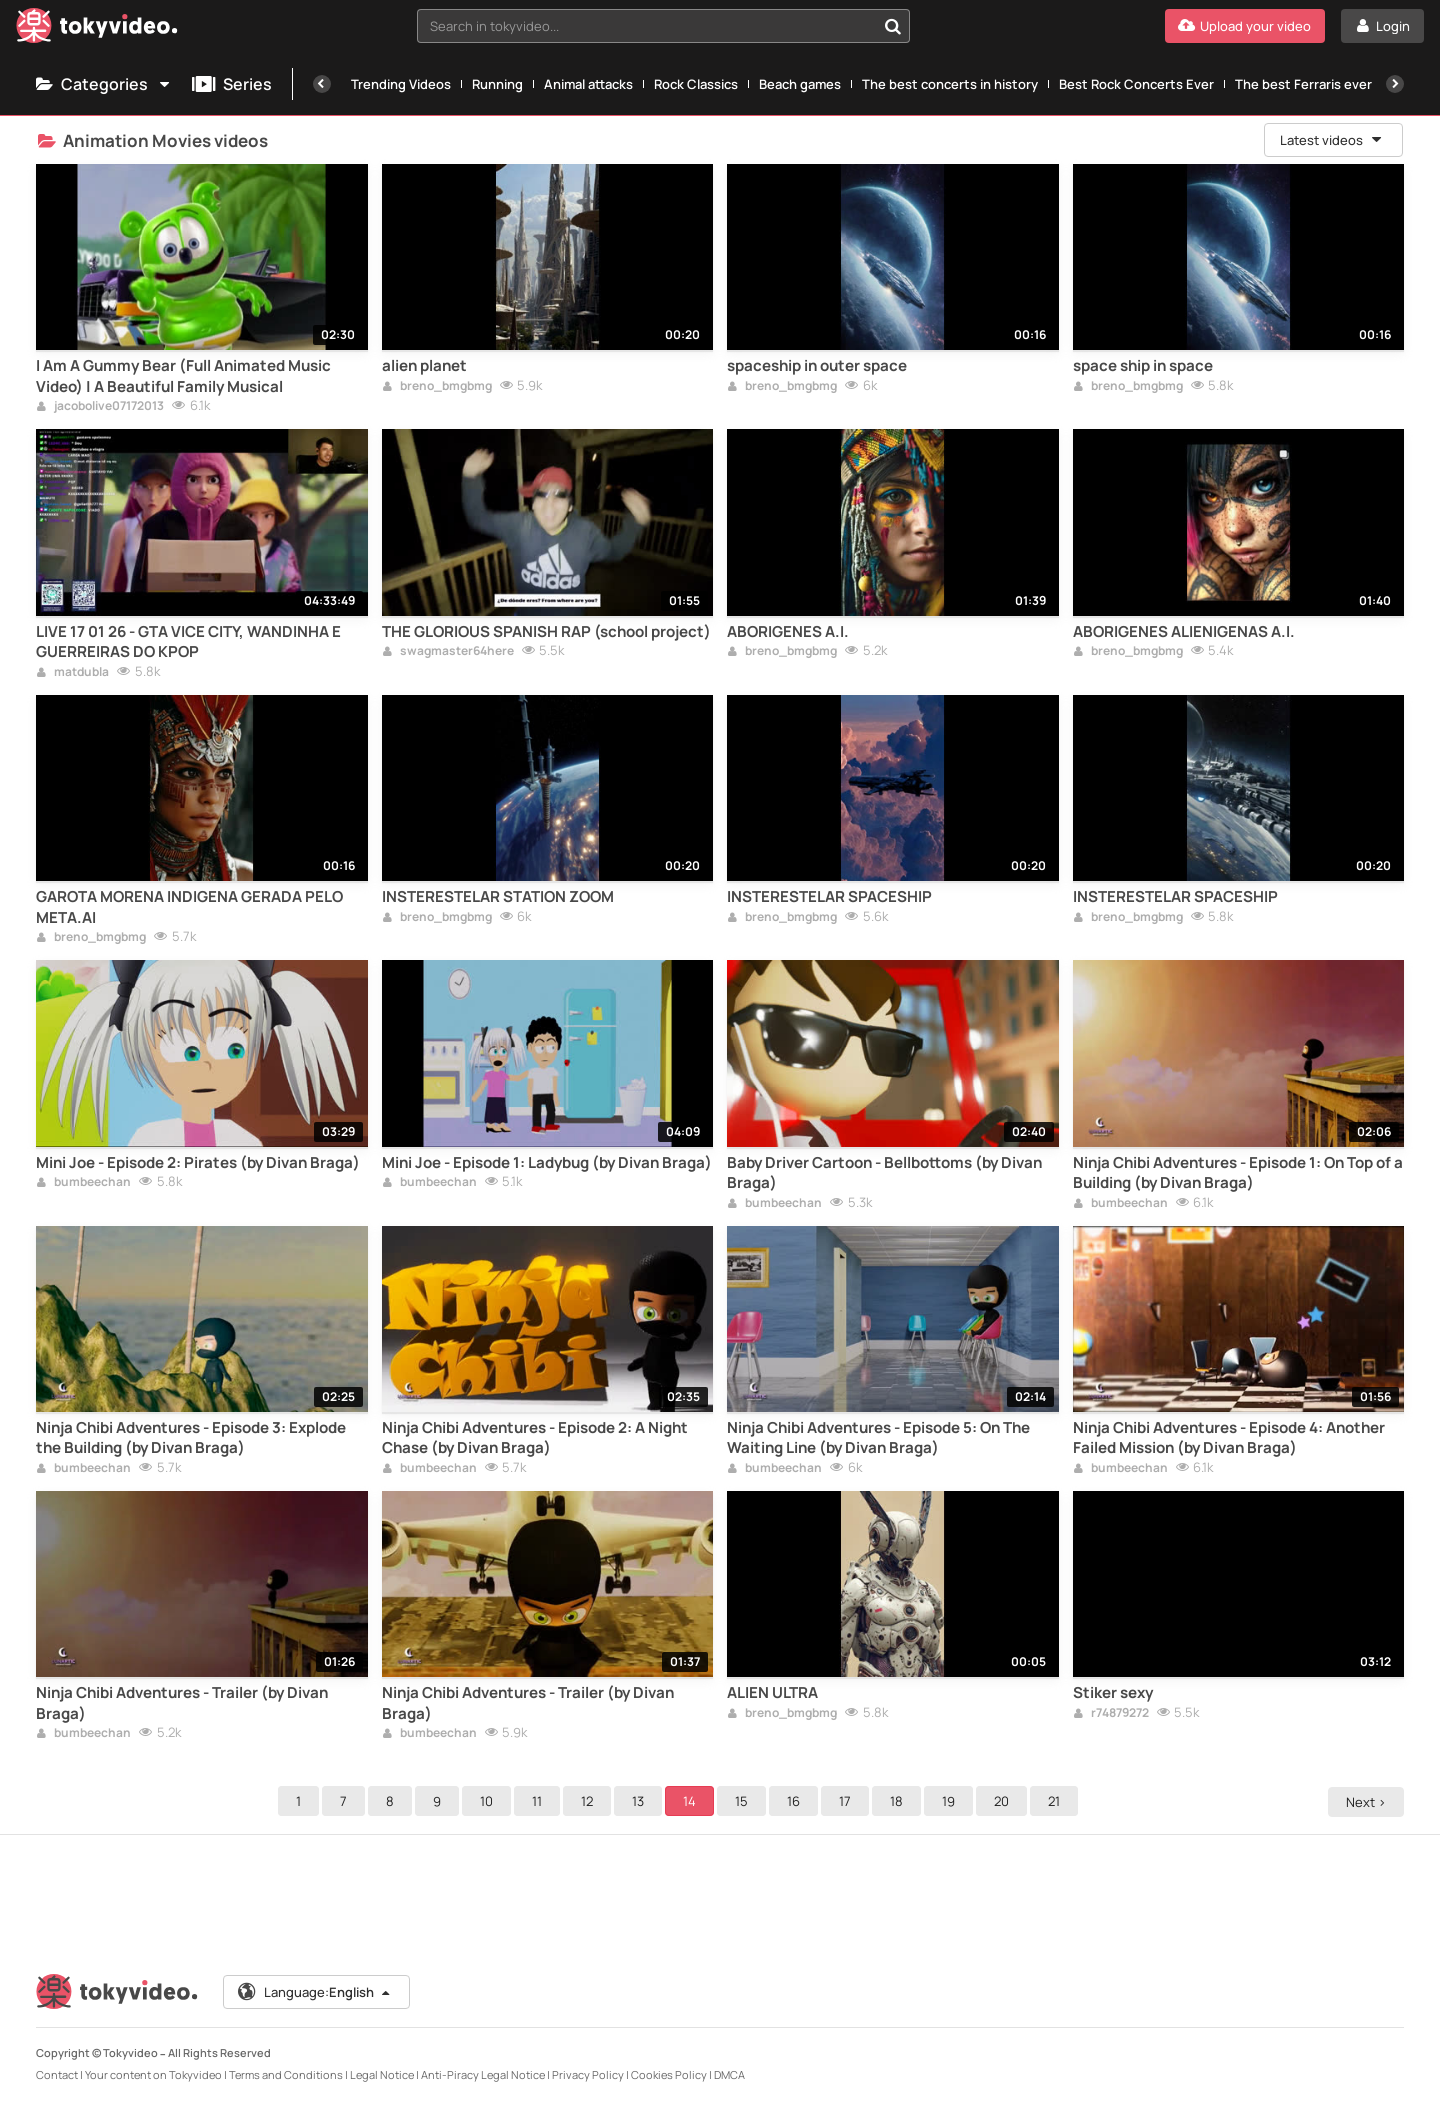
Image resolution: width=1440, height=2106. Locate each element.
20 (1004, 1801)
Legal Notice (382, 2074)
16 (796, 1801)
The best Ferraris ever (1303, 84)
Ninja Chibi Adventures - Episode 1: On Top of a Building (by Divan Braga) (1238, 1173)
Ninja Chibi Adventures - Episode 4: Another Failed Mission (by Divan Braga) (1229, 1438)
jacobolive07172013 (100, 407)
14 (692, 1801)
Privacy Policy (588, 2074)
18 (899, 1801)
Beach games (800, 84)
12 (590, 1801)
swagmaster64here (448, 652)
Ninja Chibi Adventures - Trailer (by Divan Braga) (182, 1703)
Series (232, 84)
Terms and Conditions (286, 2074)
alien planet (424, 366)
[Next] (1395, 84)
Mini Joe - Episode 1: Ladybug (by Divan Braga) (547, 1163)
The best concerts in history (950, 84)
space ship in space (1143, 366)
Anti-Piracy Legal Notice (483, 2074)
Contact (57, 2074)
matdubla (72, 673)
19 (951, 1801)
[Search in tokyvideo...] (893, 26)
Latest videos (1332, 140)
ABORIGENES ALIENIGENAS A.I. (1184, 632)
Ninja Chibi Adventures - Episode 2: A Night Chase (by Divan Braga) (535, 1438)
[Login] (1382, 26)
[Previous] (322, 84)
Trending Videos (401, 84)
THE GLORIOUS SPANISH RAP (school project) (546, 632)
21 (1057, 1801)
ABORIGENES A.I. (788, 632)
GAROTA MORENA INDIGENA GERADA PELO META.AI (189, 907)
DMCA (729, 2074)
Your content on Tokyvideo (153, 2074)
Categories (104, 84)
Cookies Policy (669, 2074)
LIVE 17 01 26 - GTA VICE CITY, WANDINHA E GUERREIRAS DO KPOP (188, 642)
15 (744, 1801)
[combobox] (663, 26)
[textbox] (646, 26)
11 (540, 1801)
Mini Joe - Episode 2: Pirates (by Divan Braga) (198, 1163)
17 (848, 1801)
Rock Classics (696, 84)
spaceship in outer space (817, 366)
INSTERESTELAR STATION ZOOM (498, 897)
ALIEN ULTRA (772, 1693)
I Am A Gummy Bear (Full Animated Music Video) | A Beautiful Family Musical (183, 376)
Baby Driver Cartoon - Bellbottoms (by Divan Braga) (884, 1173)
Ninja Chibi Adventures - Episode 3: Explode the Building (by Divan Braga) (191, 1438)
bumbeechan (83, 1183)
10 (489, 1801)
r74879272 (1111, 1714)
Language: (315, 1992)
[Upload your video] (1245, 26)
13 (641, 1801)
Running (497, 84)
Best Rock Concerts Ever (1136, 84)
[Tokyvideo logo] (97, 29)
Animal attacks (588, 84)
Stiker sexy (1113, 1693)
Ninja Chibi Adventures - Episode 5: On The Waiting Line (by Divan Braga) (878, 1438)
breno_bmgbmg (437, 387)
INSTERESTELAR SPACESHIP (829, 897)
